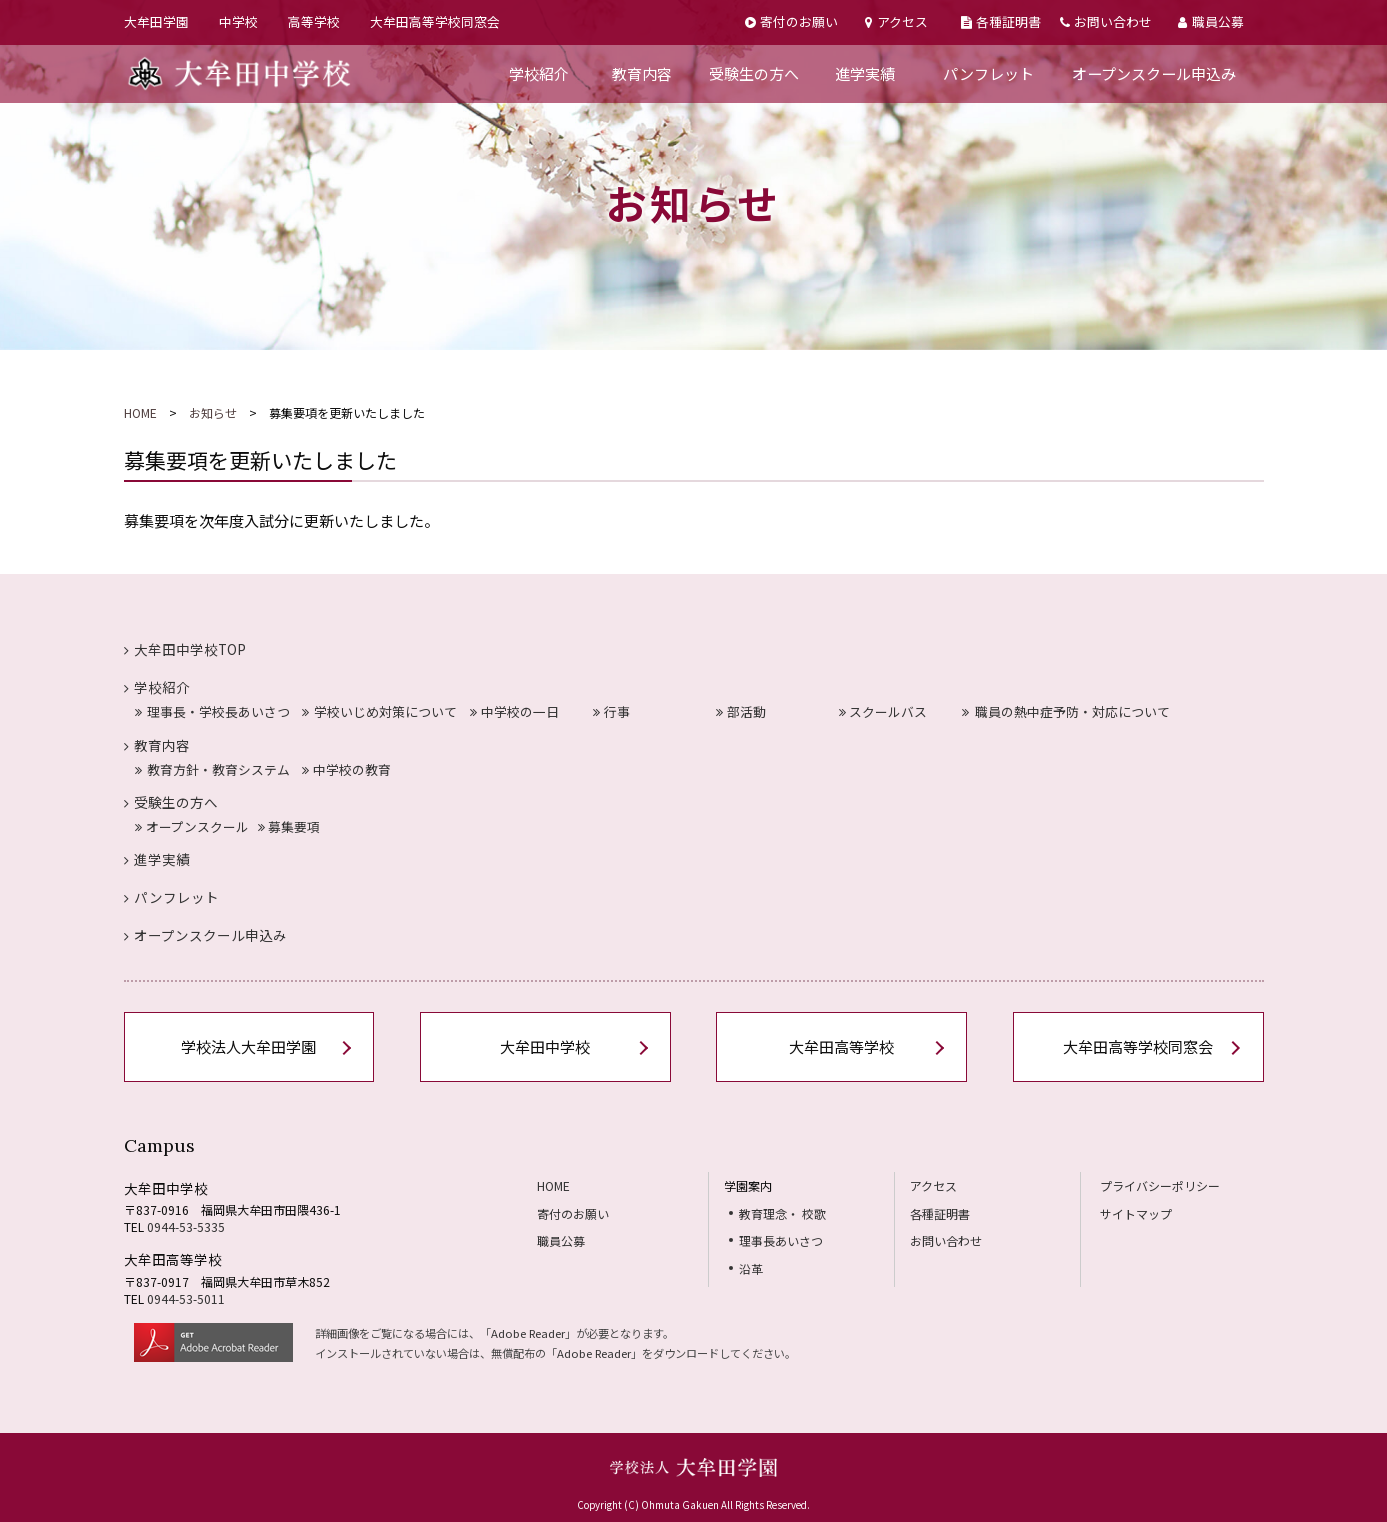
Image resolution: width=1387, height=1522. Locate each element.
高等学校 (314, 21)
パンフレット (988, 73)
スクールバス (883, 711)
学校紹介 (539, 73)
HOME (140, 412)
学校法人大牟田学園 (248, 1046)
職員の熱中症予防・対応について (1066, 711)
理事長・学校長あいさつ (212, 711)
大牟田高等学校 (841, 1046)
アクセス (896, 21)
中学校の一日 (514, 711)
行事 (611, 711)
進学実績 (865, 73)
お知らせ (213, 412)
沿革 (751, 1268)
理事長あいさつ (781, 1240)
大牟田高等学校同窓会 (435, 21)
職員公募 (1210, 21)
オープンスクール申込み (1154, 73)
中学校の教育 (346, 769)
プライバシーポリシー (1160, 1185)
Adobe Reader (528, 1333)
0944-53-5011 (186, 1298)
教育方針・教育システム (212, 769)
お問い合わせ (1106, 21)
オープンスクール (192, 826)
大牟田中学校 (545, 1046)
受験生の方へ (754, 73)
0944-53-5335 (186, 1226)
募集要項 (289, 826)
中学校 (238, 21)
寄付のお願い (791, 21)
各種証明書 (1001, 21)
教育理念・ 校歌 (782, 1213)
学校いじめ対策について (379, 711)
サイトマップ (1136, 1213)
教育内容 (642, 73)
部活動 (741, 711)
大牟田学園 (156, 21)
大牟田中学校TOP (185, 649)
